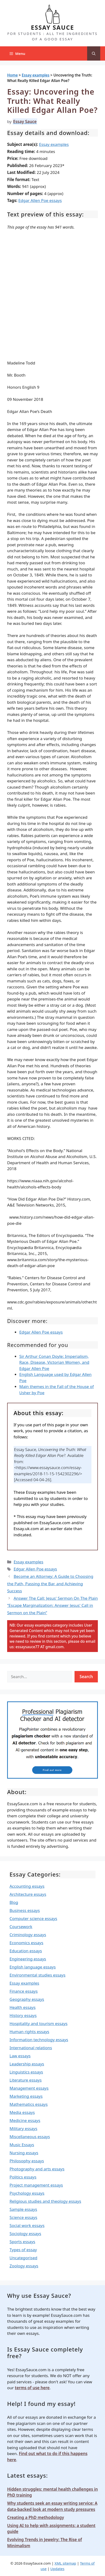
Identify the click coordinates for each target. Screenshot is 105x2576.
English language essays (33, 1967)
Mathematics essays (29, 2104)
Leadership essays (27, 2064)
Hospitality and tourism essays (38, 2023)
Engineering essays (28, 1959)
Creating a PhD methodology (35, 2517)
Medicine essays (25, 2120)
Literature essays (26, 2080)
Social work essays (27, 2225)
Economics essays (26, 1942)
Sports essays (22, 2241)
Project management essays (36, 2185)
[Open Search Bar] (93, 53)
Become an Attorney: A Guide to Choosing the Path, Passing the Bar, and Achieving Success (50, 1584)
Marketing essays (26, 2096)
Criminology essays (28, 1934)
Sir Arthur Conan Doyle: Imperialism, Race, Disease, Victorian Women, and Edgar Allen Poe (54, 1362)
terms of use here (32, 2387)
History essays (23, 2015)
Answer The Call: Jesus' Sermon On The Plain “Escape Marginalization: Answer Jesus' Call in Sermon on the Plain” (52, 1605)
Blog (14, 1902)
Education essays (26, 1951)
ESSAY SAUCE (52, 27)
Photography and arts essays (37, 2169)
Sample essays (23, 2209)
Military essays (23, 2128)
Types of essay (23, 2249)
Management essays (29, 2088)
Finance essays (24, 1991)
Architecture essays (28, 1894)
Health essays (22, 2007)
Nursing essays (24, 2152)
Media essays (22, 2112)
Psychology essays (27, 2193)
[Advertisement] (52, 302)
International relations (31, 2047)
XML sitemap (65, 2563)
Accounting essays (27, 1886)
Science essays (23, 2217)
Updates (57, 2568)
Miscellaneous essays (30, 2136)
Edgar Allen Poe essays (40, 200)
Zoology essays (24, 2266)
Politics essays (23, 2177)
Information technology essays (39, 2039)
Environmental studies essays (37, 1975)
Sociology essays (25, 2233)
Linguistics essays (26, 2072)
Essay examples (54, 144)
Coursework (21, 1926)
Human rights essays (29, 2031)
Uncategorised (23, 2257)
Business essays (25, 1910)
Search (86, 1676)
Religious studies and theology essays (45, 2201)
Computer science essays (33, 1918)
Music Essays (22, 2144)
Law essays (20, 2056)
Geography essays (27, 1999)
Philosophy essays (27, 2161)
